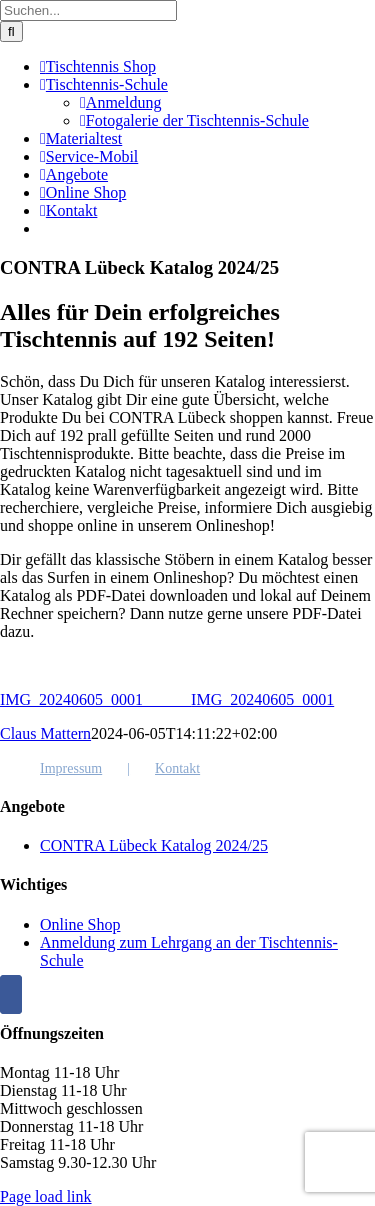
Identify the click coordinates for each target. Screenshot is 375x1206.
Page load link (46, 1196)
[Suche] (11, 31)
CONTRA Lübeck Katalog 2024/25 (154, 845)
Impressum (71, 768)
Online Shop (80, 924)
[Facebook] (11, 994)
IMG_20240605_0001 (95, 699)
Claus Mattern (45, 733)
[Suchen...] (88, 10)
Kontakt (177, 768)
